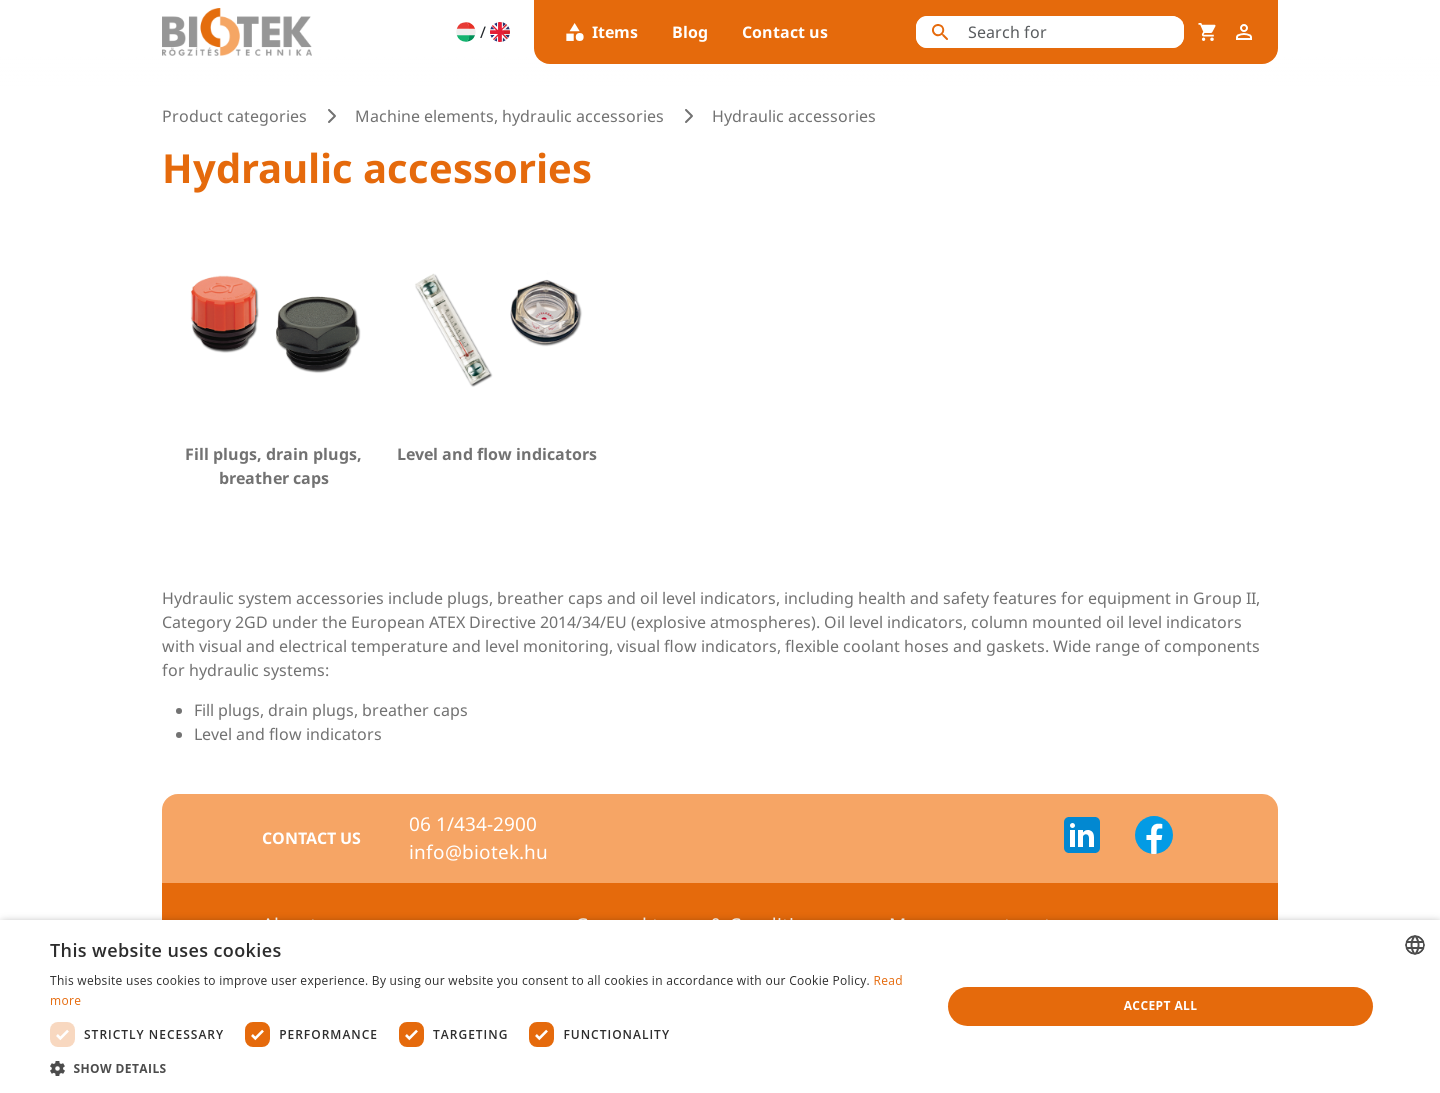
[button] (482, 1068)
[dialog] (720, 1006)
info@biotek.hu (478, 852)
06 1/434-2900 (473, 824)
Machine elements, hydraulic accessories (509, 116)
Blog (690, 32)
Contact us (785, 32)
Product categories (234, 116)
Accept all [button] (1161, 1005)
